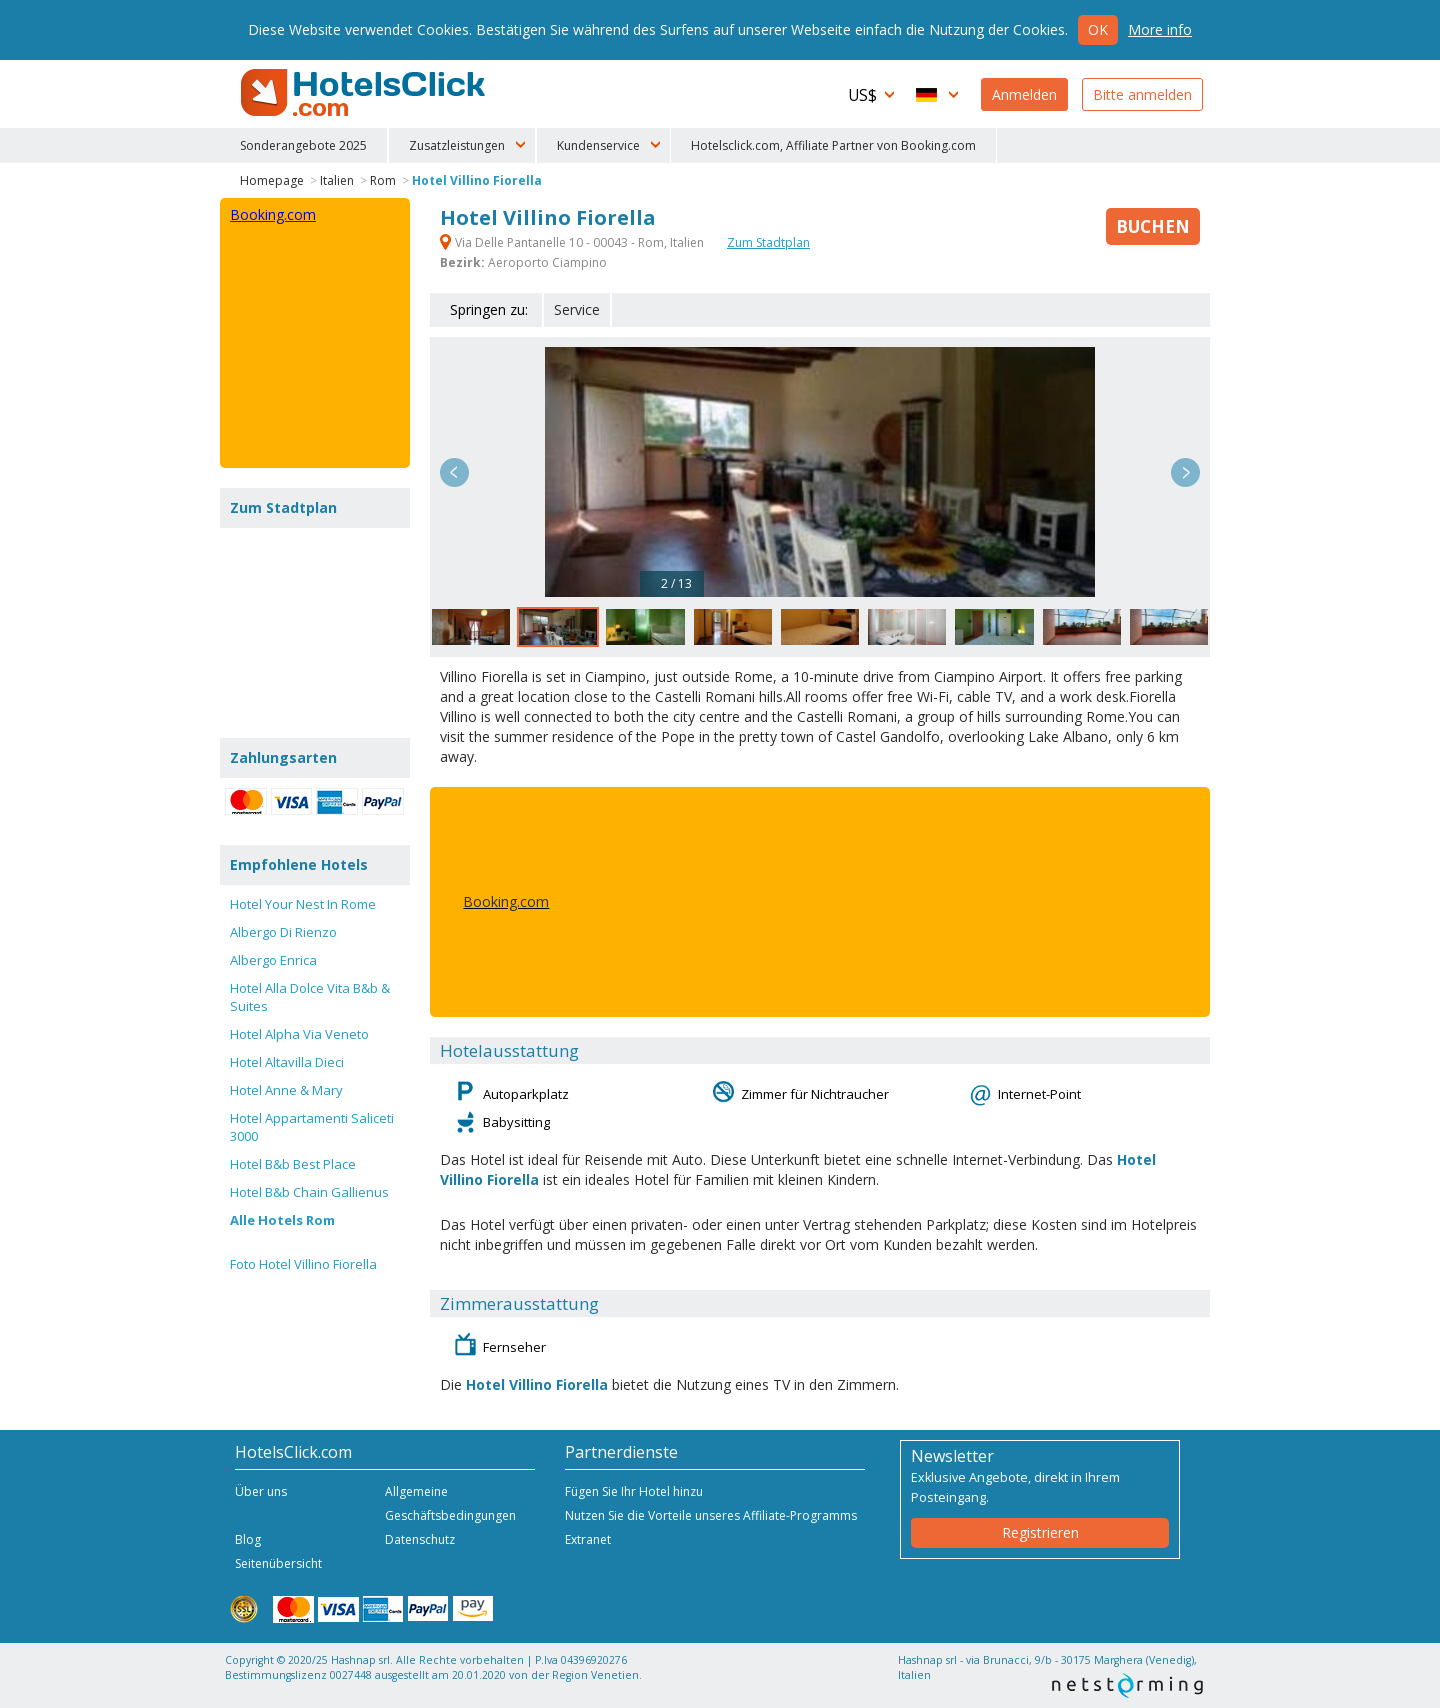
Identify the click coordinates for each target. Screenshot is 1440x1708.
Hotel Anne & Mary (286, 1090)
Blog (248, 1539)
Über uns (261, 1491)
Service (577, 309)
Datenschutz (420, 1539)
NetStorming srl (1127, 1685)
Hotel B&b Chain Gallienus (309, 1192)
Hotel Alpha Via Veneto (299, 1034)
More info (1160, 29)
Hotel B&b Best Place (293, 1164)
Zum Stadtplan (768, 242)
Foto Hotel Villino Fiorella (303, 1264)
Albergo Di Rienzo (283, 932)
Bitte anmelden (1142, 94)
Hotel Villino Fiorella (477, 180)
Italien (337, 180)
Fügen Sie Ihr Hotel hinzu (634, 1491)
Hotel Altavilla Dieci (287, 1062)
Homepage (272, 180)
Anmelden (1024, 94)
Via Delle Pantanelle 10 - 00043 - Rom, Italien (573, 242)
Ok (1098, 29)
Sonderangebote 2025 (303, 145)
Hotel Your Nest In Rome (303, 904)
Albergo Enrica (273, 960)
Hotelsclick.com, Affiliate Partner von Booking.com (833, 145)
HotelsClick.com (365, 93)
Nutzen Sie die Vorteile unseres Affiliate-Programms (711, 1515)
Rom (383, 180)
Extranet (588, 1539)
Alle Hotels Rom (282, 1220)
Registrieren (1040, 1532)
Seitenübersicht (278, 1563)
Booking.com (506, 901)
